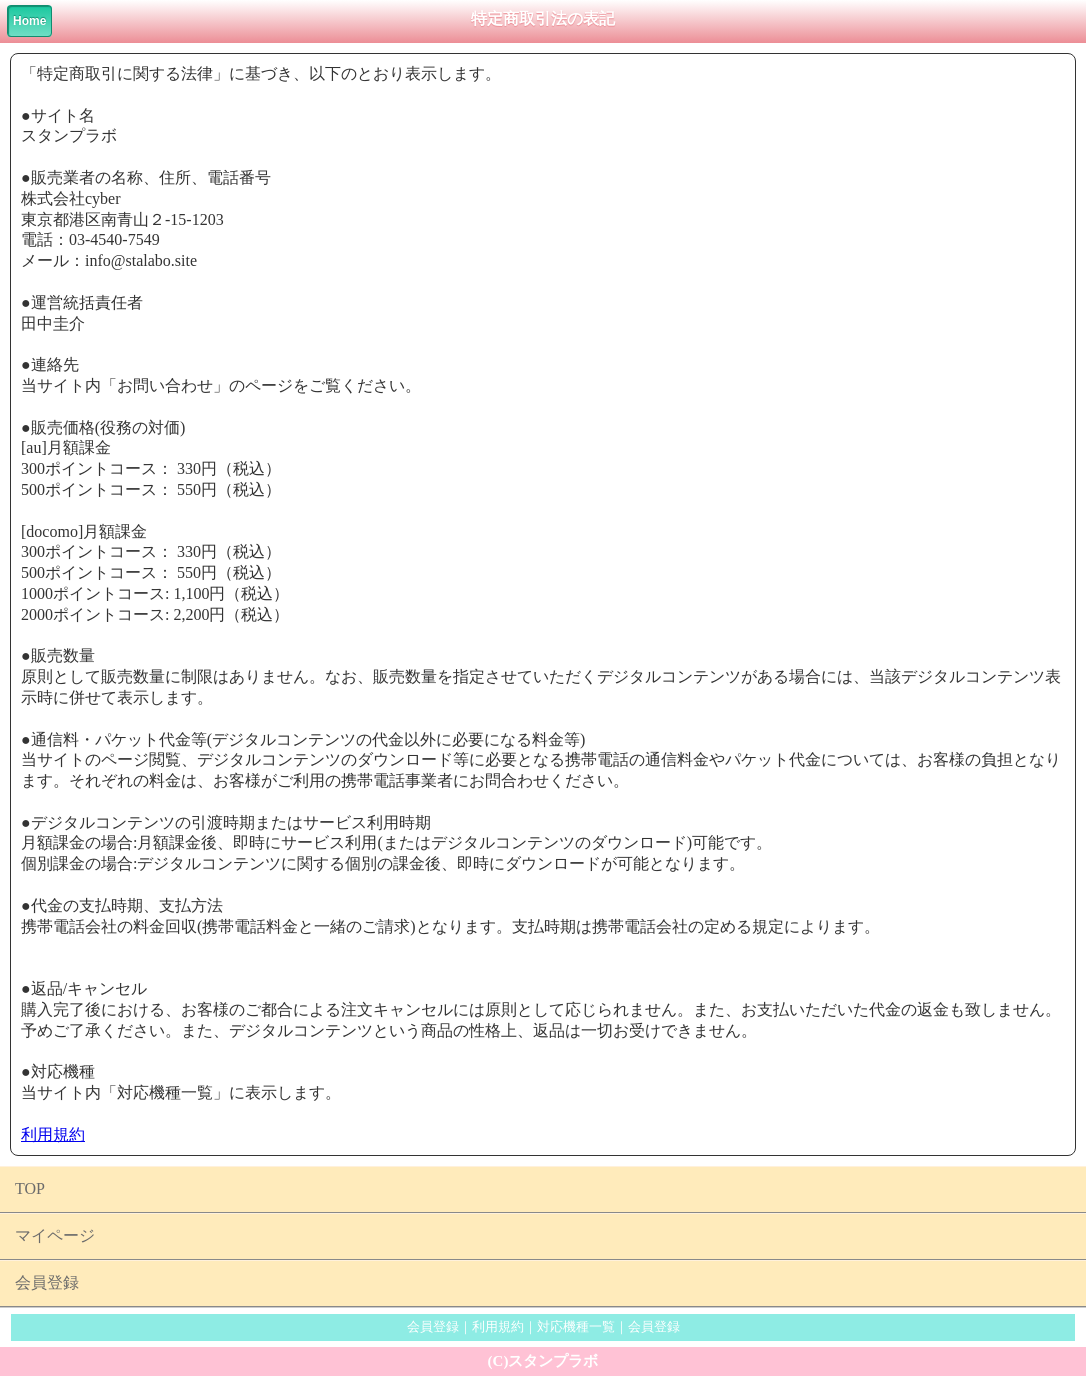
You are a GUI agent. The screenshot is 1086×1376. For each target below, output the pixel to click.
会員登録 (47, 1282)
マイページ (55, 1235)
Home (29, 21)
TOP (30, 1188)
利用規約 (53, 1134)
